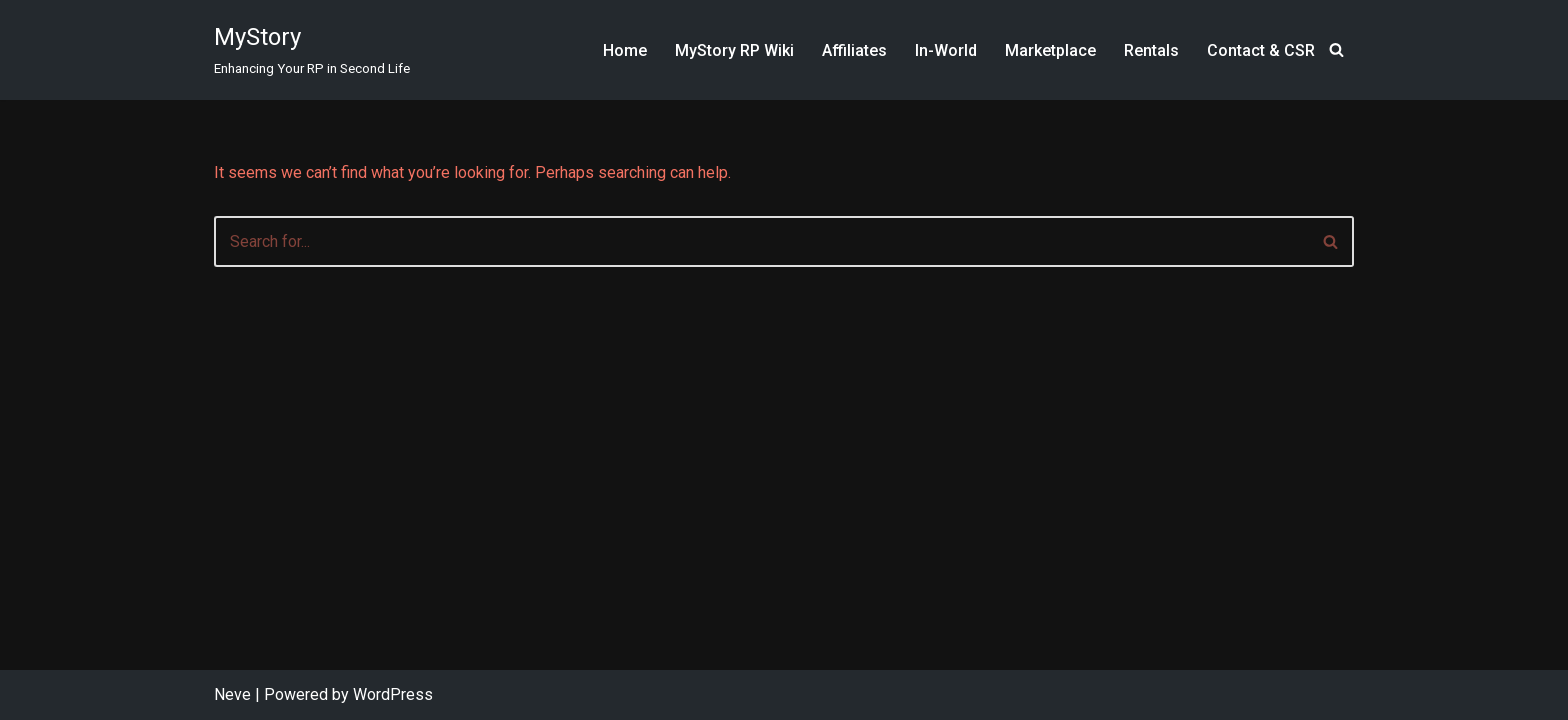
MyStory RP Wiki (734, 50)
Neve (232, 694)
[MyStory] (312, 50)
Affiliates (854, 50)
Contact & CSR (1261, 50)
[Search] (1336, 49)
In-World (946, 50)
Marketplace (1050, 50)
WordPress (393, 694)
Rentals (1151, 50)
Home (625, 50)
